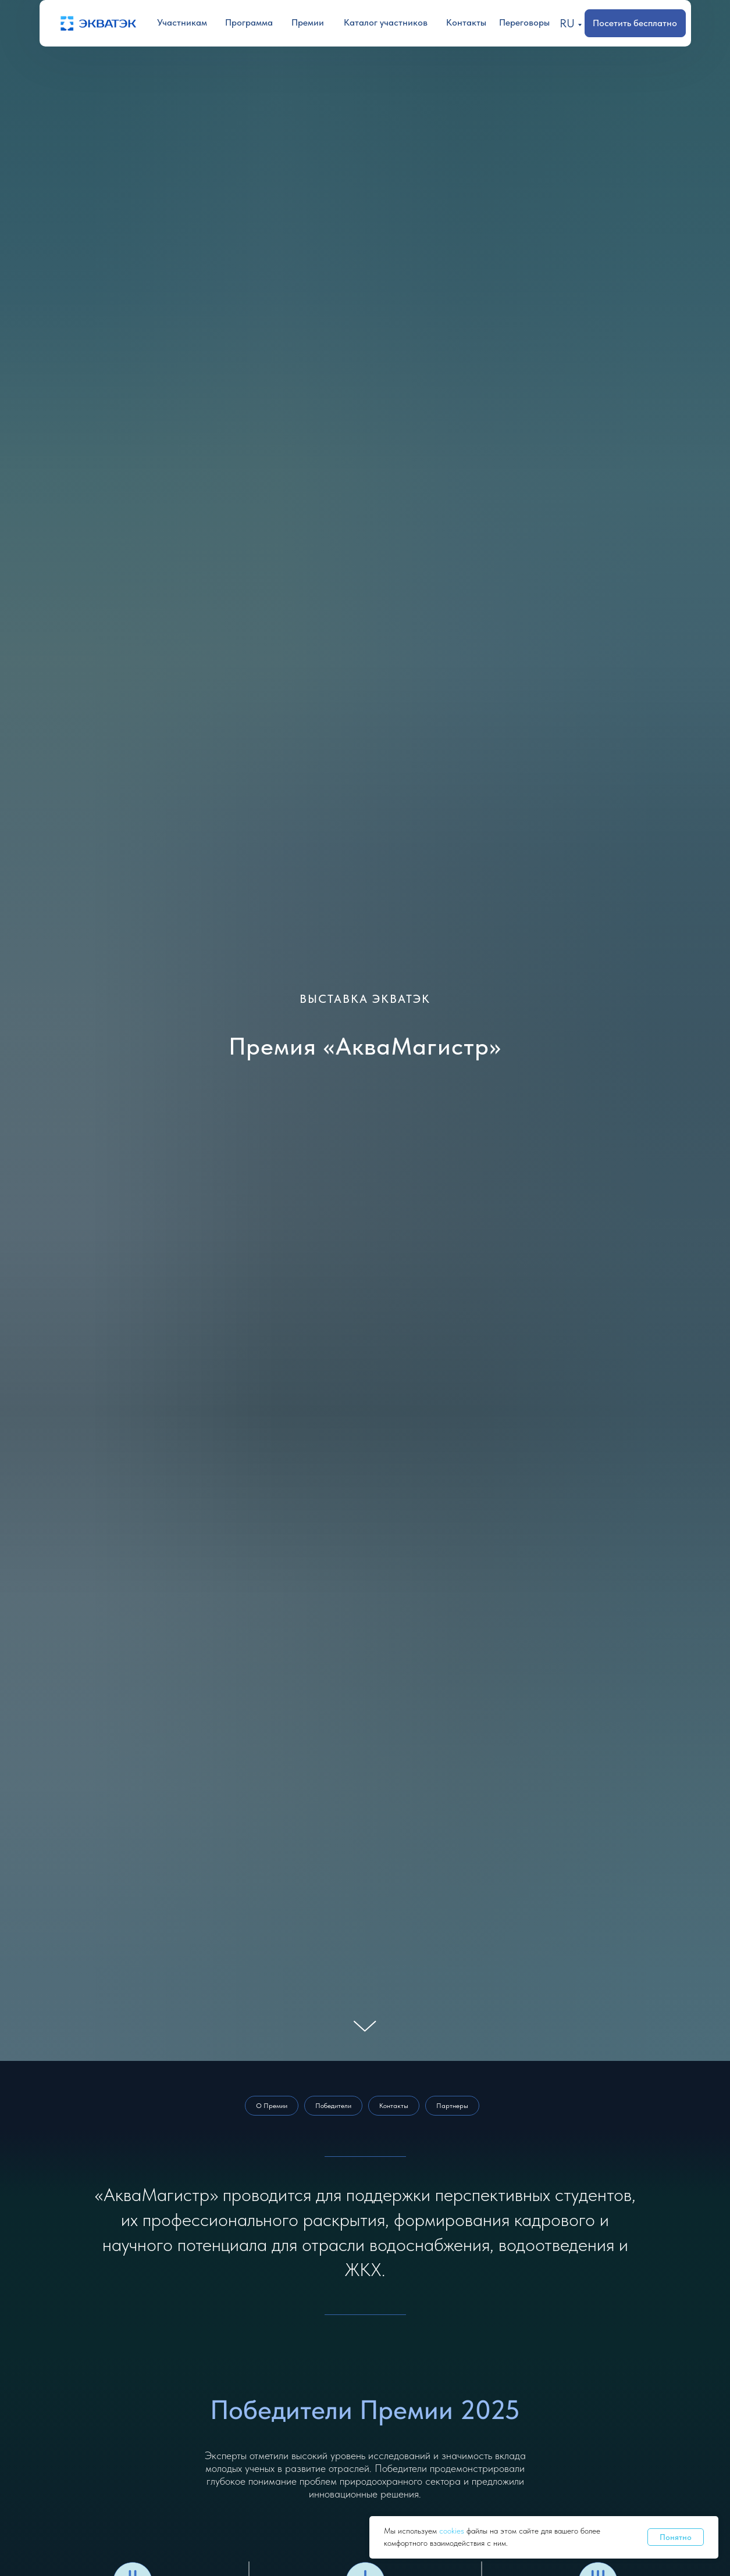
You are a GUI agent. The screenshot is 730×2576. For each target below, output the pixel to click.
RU (567, 23)
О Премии (271, 2106)
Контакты (393, 2106)
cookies (453, 2530)
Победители (333, 2106)
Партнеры (452, 2106)
